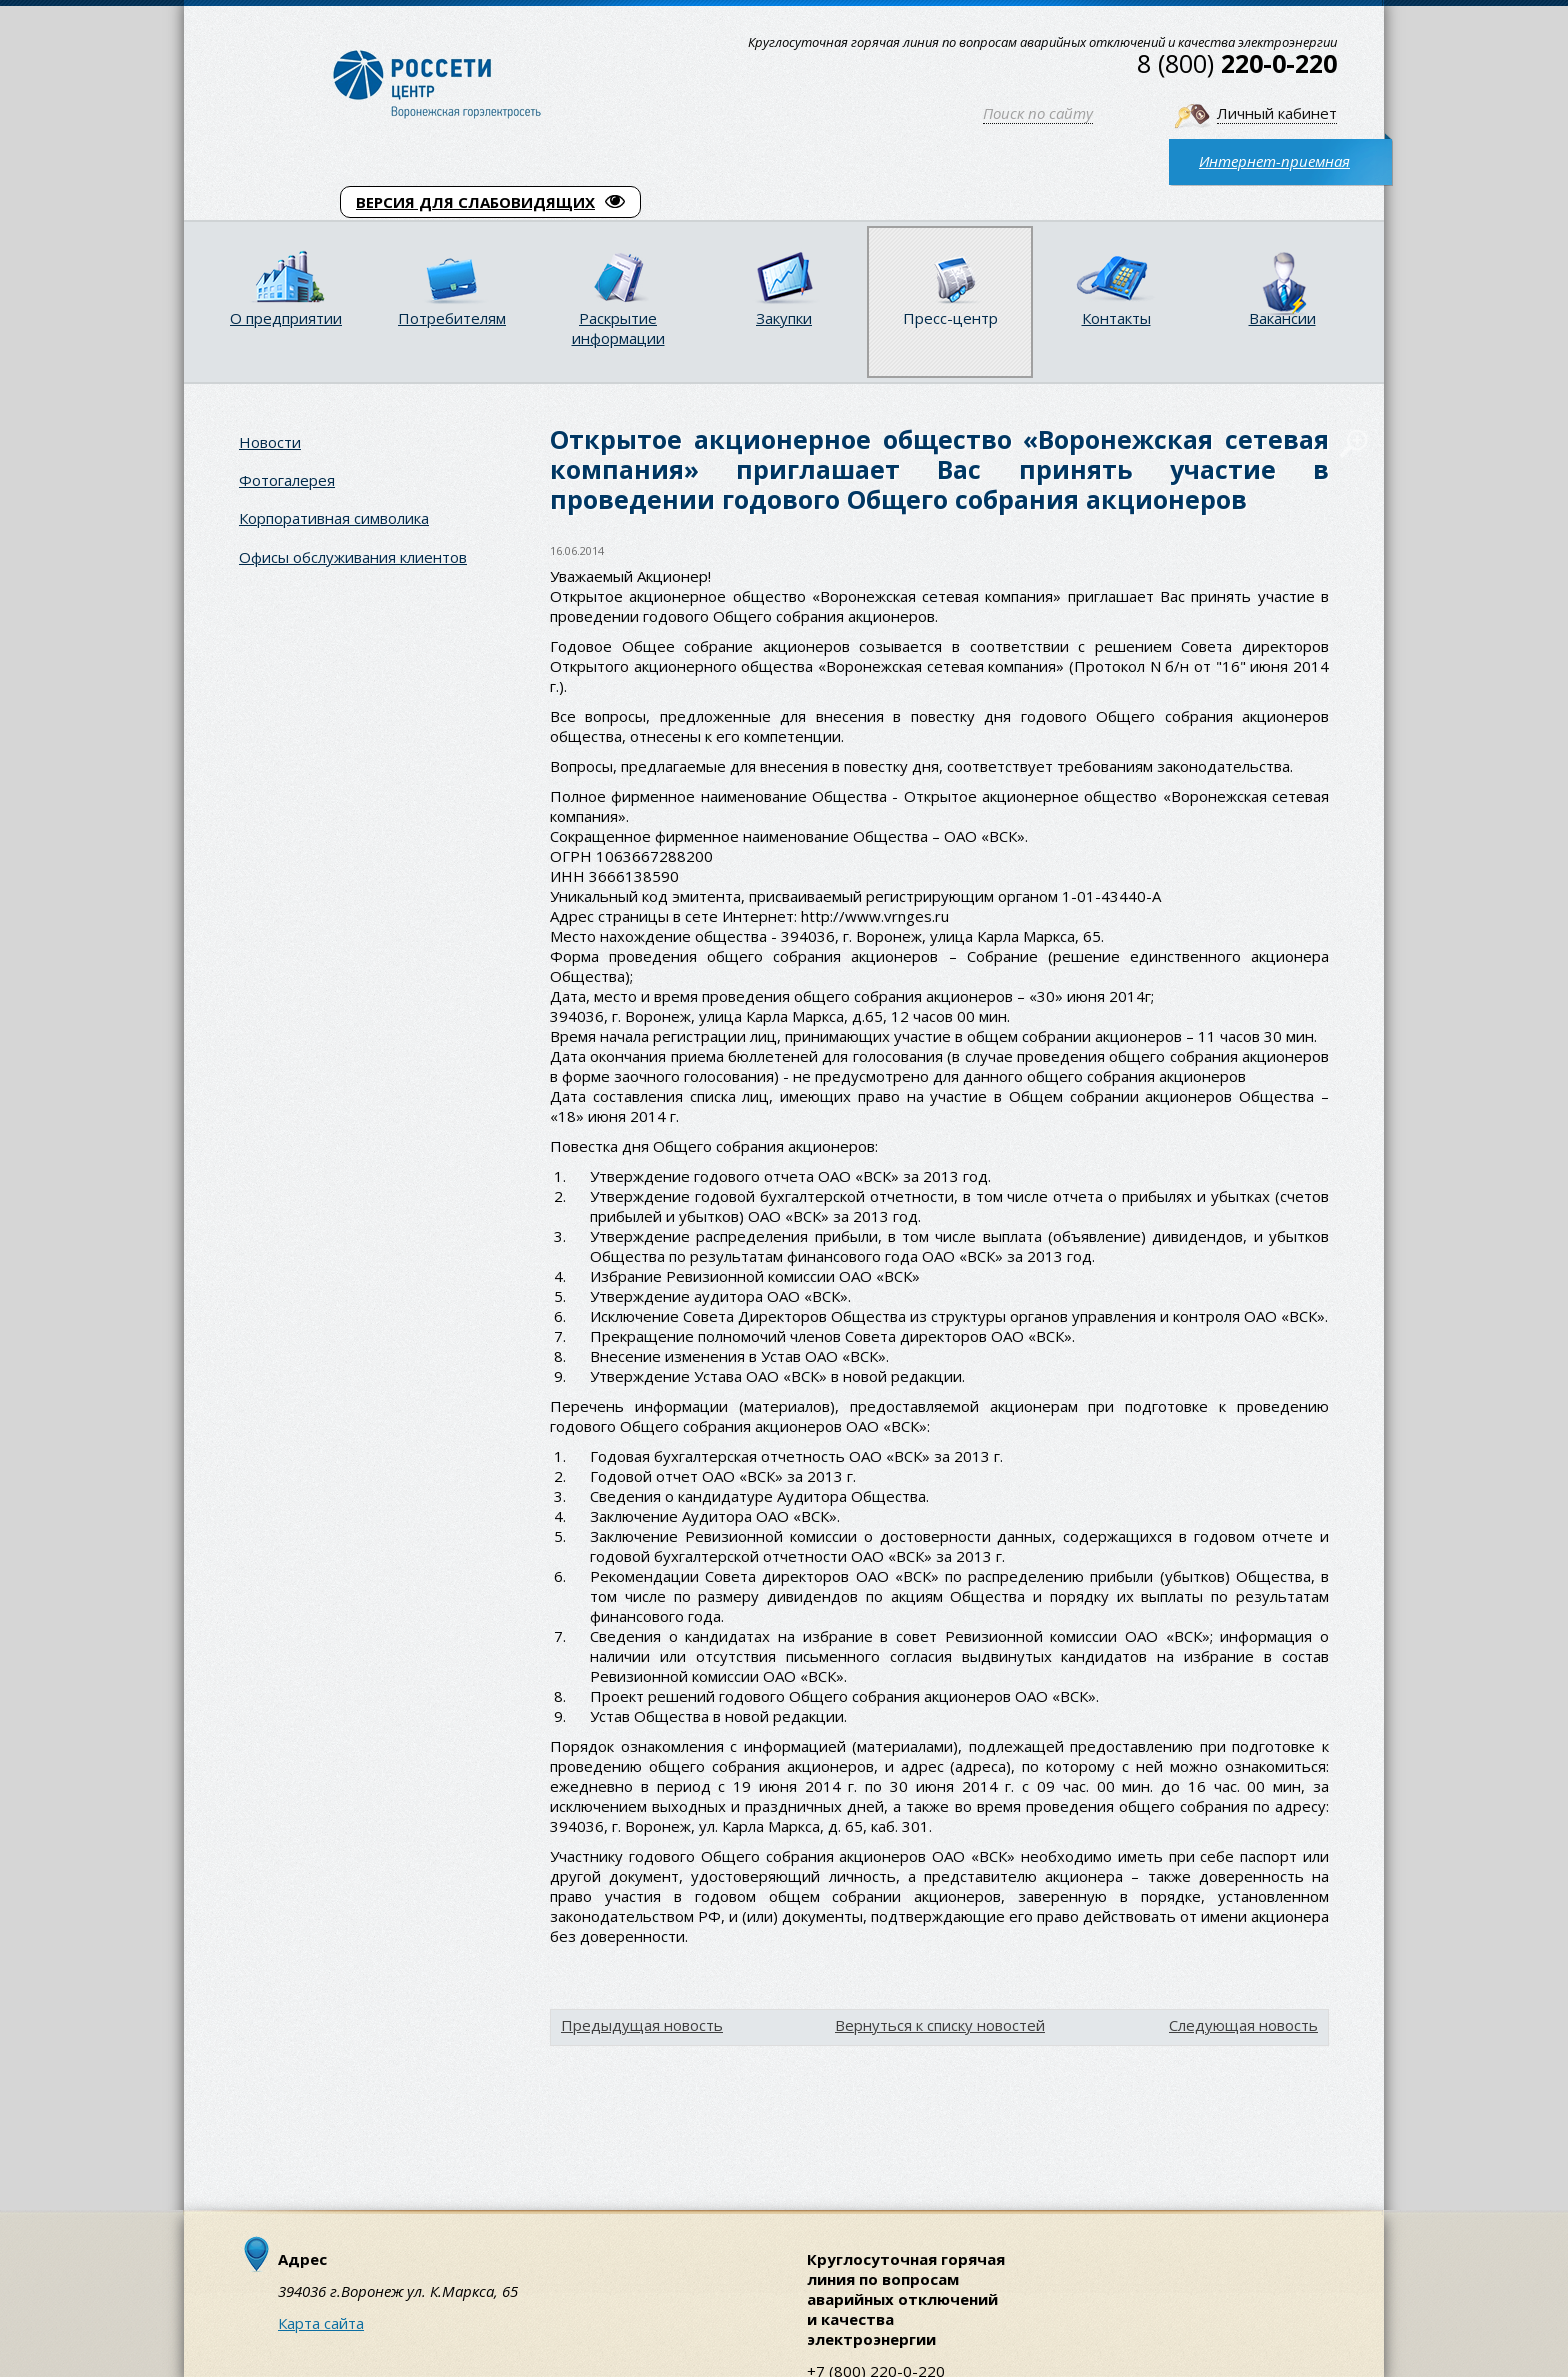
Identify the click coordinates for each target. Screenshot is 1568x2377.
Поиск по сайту (1038, 113)
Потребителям (452, 318)
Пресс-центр (950, 318)
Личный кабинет (1277, 113)
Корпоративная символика (334, 518)
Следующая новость (1243, 2025)
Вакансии (1282, 318)
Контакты (1116, 318)
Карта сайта (321, 2323)
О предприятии (286, 318)
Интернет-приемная (1274, 161)
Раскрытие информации (618, 328)
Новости (270, 442)
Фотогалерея (287, 480)
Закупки (784, 318)
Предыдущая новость (642, 2025)
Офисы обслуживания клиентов (353, 557)
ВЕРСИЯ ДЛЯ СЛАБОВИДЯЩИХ (490, 202)
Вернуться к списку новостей (940, 2025)
